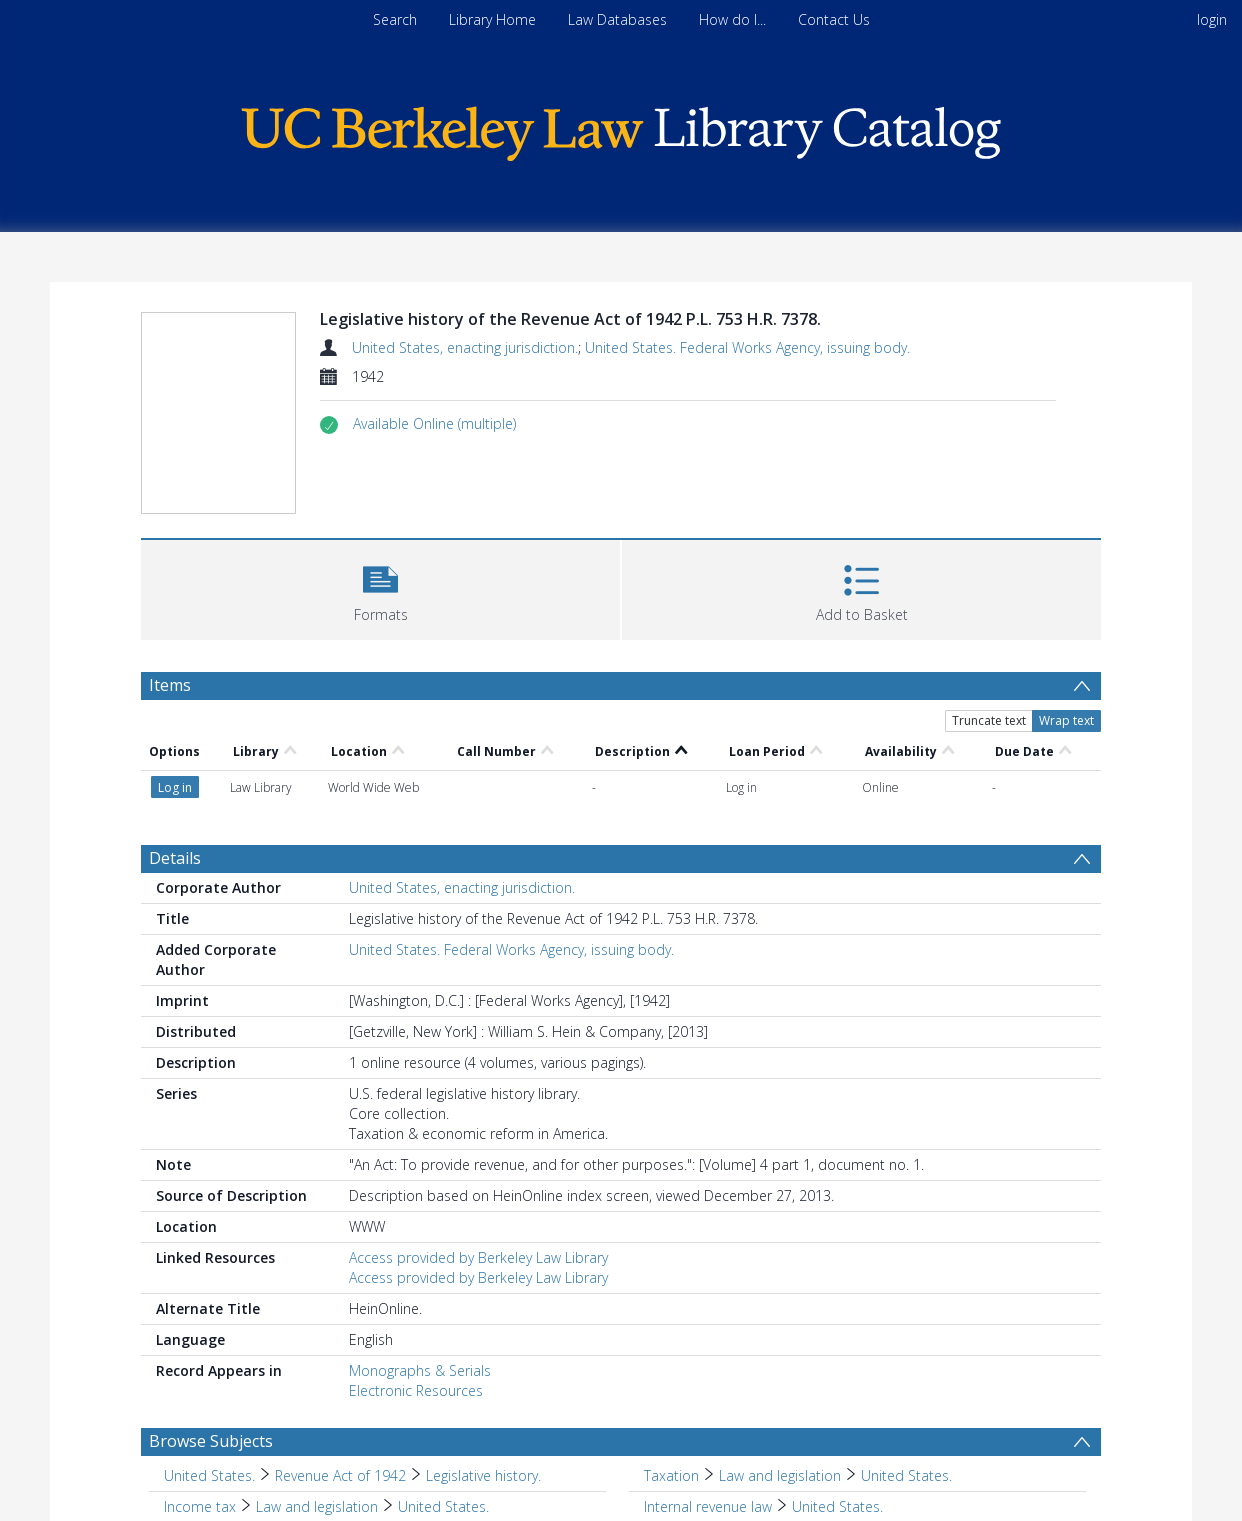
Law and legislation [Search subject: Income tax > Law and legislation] (317, 1506)
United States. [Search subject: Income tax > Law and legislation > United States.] (443, 1506)
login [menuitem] (1212, 19)
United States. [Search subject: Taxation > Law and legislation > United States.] (906, 1475)
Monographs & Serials (420, 1370)
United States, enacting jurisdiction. (465, 347)
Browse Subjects (211, 1441)
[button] (434, 424)
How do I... (732, 19)
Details (175, 858)
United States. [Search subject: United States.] (209, 1475)
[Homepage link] (621, 128)
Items (170, 685)
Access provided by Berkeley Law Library (478, 1257)
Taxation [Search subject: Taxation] (671, 1475)
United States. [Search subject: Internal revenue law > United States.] (837, 1506)
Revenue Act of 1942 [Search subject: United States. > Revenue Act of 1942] (340, 1475)
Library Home (492, 19)
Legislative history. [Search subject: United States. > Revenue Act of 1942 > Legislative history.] (483, 1475)
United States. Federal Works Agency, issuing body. (747, 347)
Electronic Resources (416, 1390)
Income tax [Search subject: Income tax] (200, 1506)
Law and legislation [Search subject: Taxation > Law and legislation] (780, 1475)
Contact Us (834, 19)
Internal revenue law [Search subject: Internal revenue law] (708, 1506)
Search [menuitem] (395, 19)
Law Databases (617, 19)
